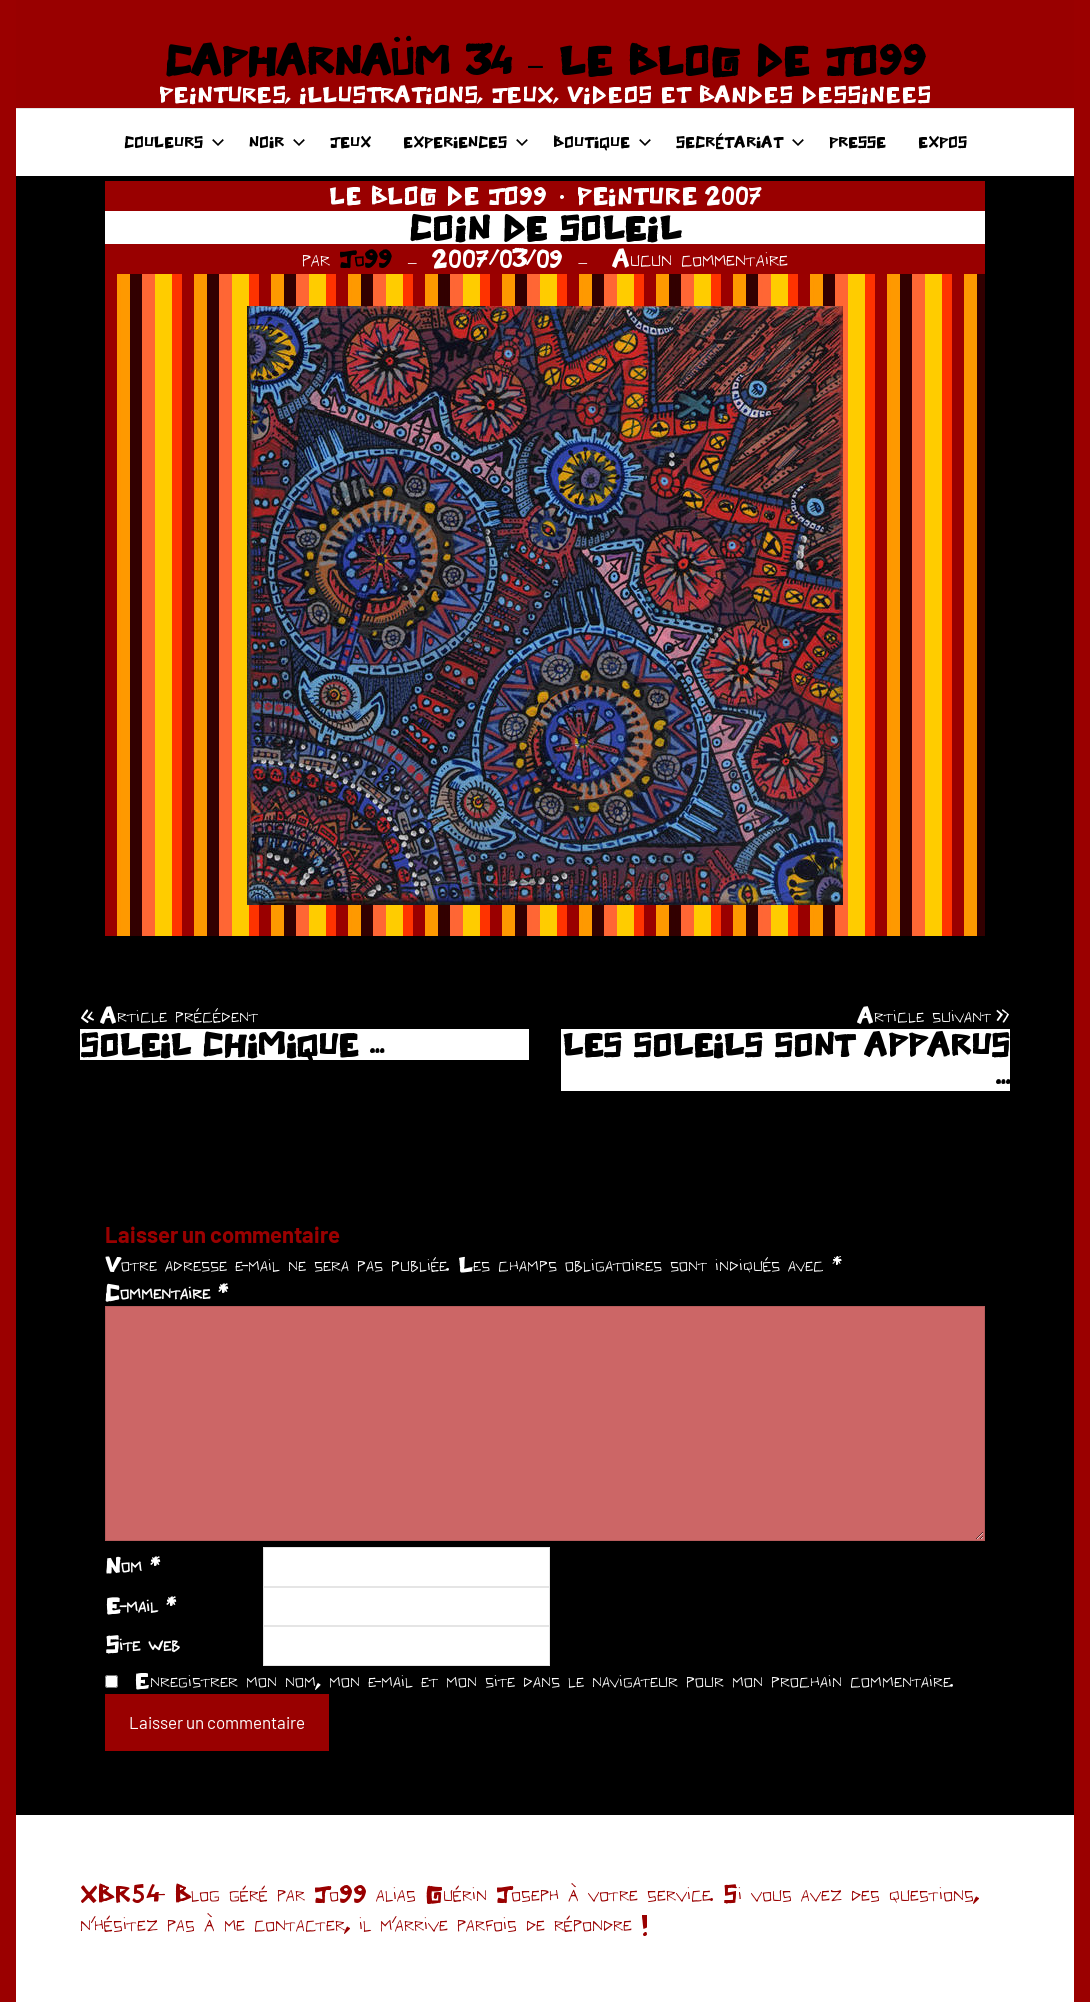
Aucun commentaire (700, 258)
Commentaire (166, 1292)
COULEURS (174, 141)
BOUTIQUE (602, 141)
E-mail (140, 1605)
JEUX (350, 141)
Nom (132, 1565)
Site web (142, 1644)
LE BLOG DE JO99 (438, 195)
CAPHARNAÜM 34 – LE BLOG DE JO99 (544, 60)
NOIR (277, 141)
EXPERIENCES (466, 141)
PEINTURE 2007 (669, 195)
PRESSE (857, 141)
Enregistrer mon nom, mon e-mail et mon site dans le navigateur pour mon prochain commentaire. (544, 1680)
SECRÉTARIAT (740, 141)
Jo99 (365, 258)
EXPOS (942, 141)
